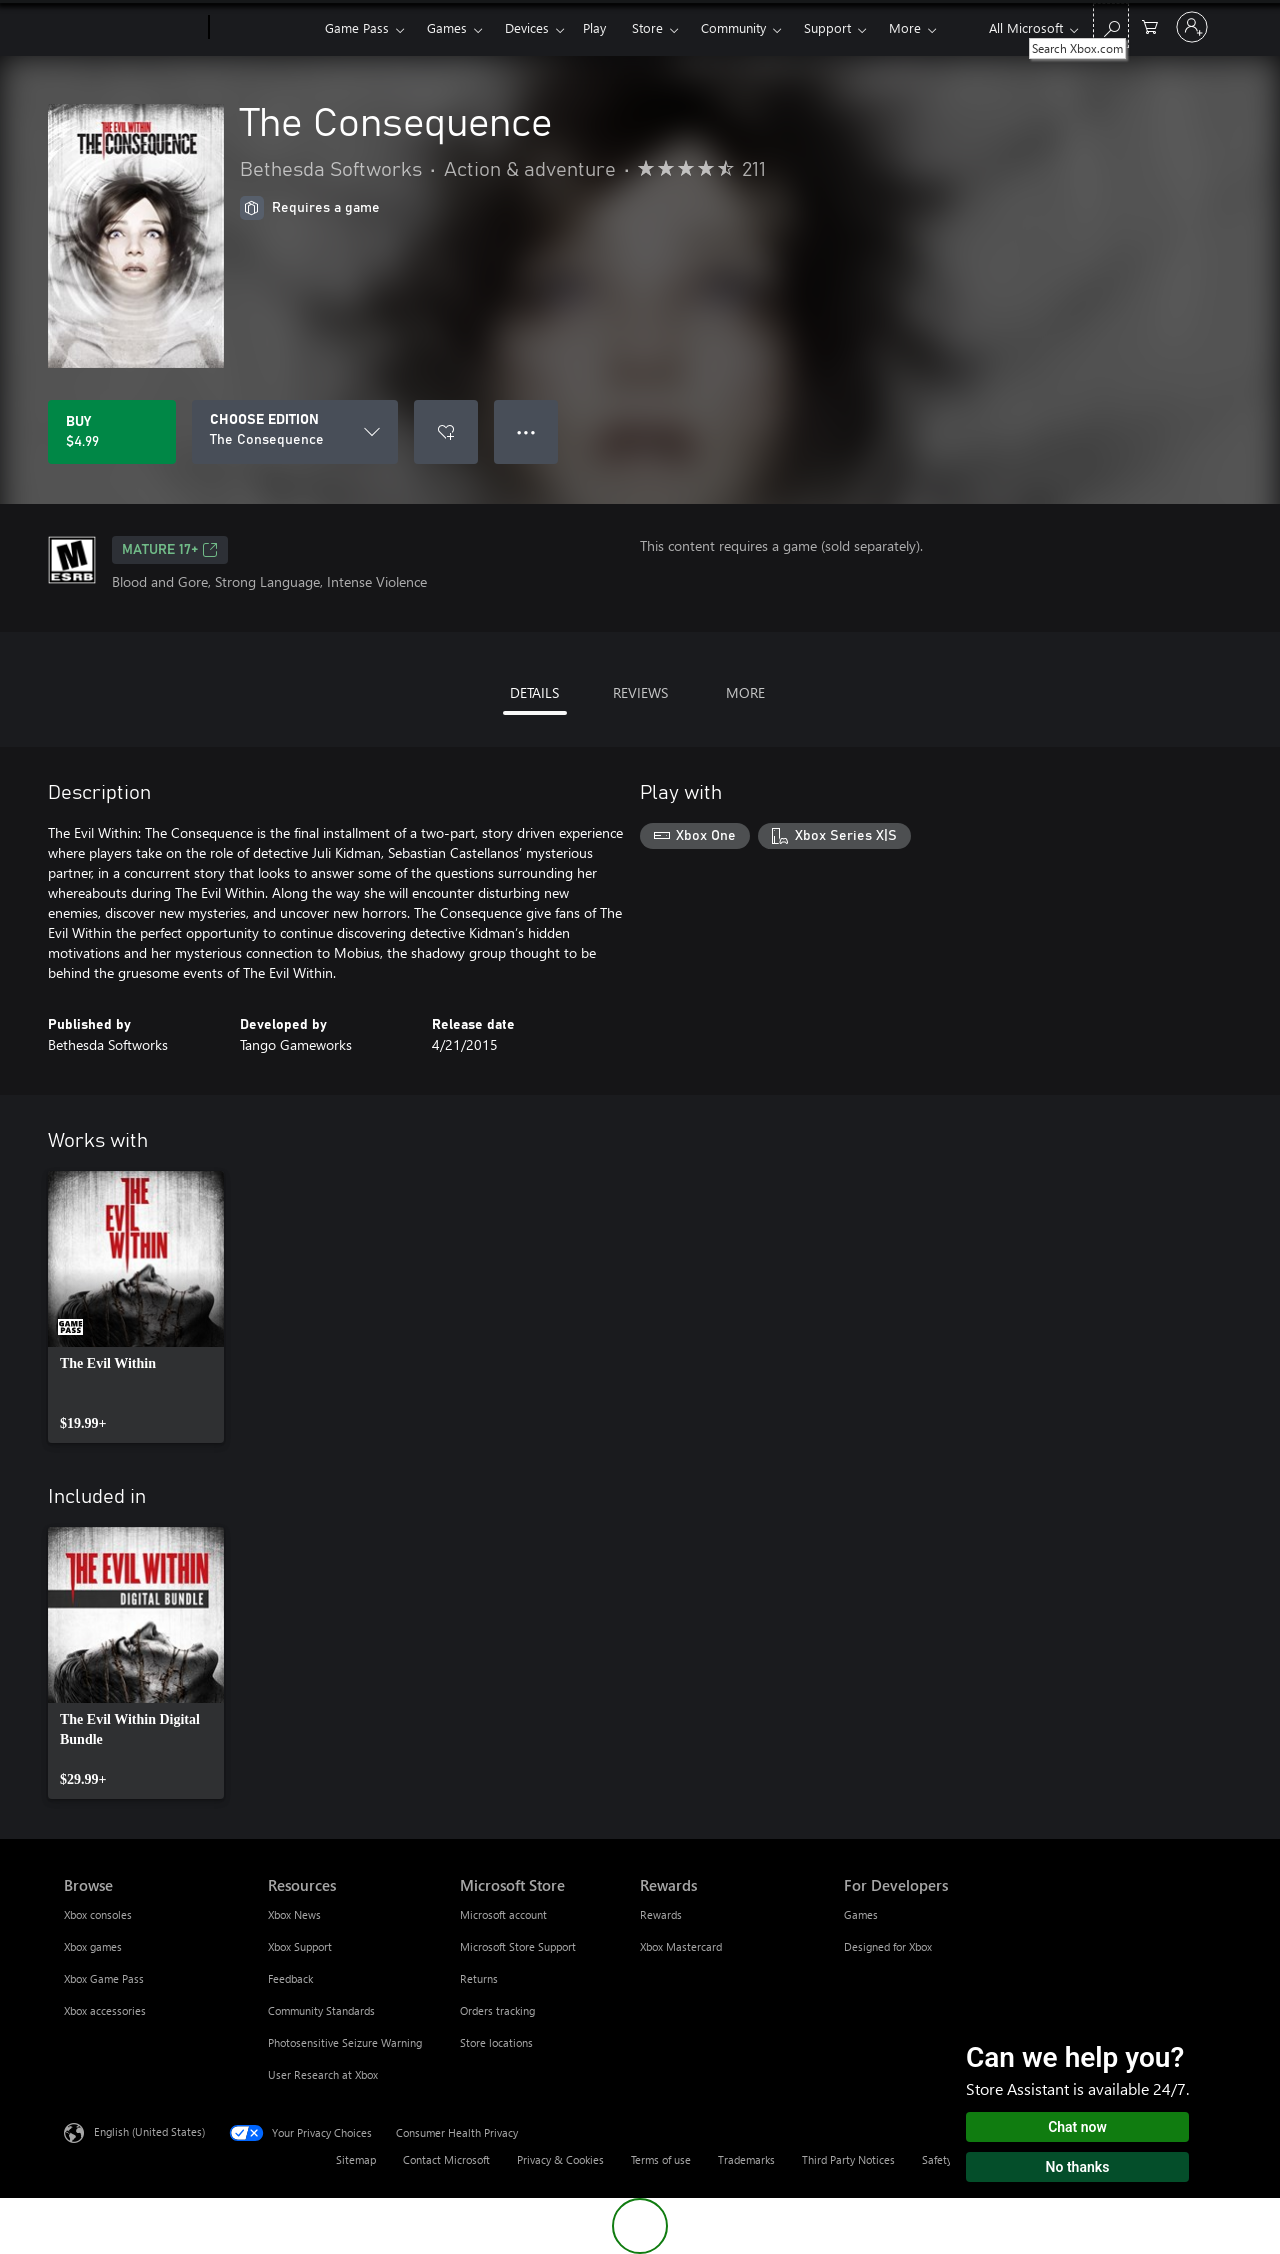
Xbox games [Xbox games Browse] (93, 1946)
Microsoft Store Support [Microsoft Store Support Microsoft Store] (518, 1946)
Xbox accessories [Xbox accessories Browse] (105, 2010)
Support (827, 27)
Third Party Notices (848, 2159)
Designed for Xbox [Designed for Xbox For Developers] (888, 1946)
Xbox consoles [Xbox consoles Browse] (98, 1914)
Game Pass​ (357, 27)
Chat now (1077, 2127)
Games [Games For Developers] (861, 1914)
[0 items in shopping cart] (1150, 25)
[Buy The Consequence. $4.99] (112, 432)
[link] (136, 1307)
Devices (527, 27)
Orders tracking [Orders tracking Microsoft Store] (497, 2010)
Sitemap (356, 2159)
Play (594, 27)
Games (447, 27)
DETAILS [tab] (534, 692)
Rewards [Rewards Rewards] (661, 1914)
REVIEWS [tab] (640, 692)
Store (647, 27)
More (905, 27)
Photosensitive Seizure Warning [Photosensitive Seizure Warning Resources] (345, 2042)
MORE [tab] (745, 692)
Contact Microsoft (446, 2159)
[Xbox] (264, 28)
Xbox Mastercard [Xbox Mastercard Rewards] (681, 1946)
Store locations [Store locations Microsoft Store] (496, 2042)
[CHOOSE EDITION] (295, 432)
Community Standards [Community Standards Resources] (321, 2010)
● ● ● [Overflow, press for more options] (526, 431)
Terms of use (661, 2159)
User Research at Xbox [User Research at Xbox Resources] (323, 2074)
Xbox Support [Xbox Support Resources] (300, 1946)
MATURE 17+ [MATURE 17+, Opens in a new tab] (170, 550)
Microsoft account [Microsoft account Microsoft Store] (503, 1914)
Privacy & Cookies (560, 2159)
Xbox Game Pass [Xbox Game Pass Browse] (104, 1978)
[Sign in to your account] (1192, 27)
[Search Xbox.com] (1111, 25)
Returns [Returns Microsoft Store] (479, 1978)
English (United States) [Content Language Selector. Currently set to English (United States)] (149, 2131)
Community (733, 27)
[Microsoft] (132, 28)
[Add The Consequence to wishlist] (446, 432)
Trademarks (746, 2159)
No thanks (1078, 2167)
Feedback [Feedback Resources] (290, 1978)
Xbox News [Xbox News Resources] (294, 1914)
